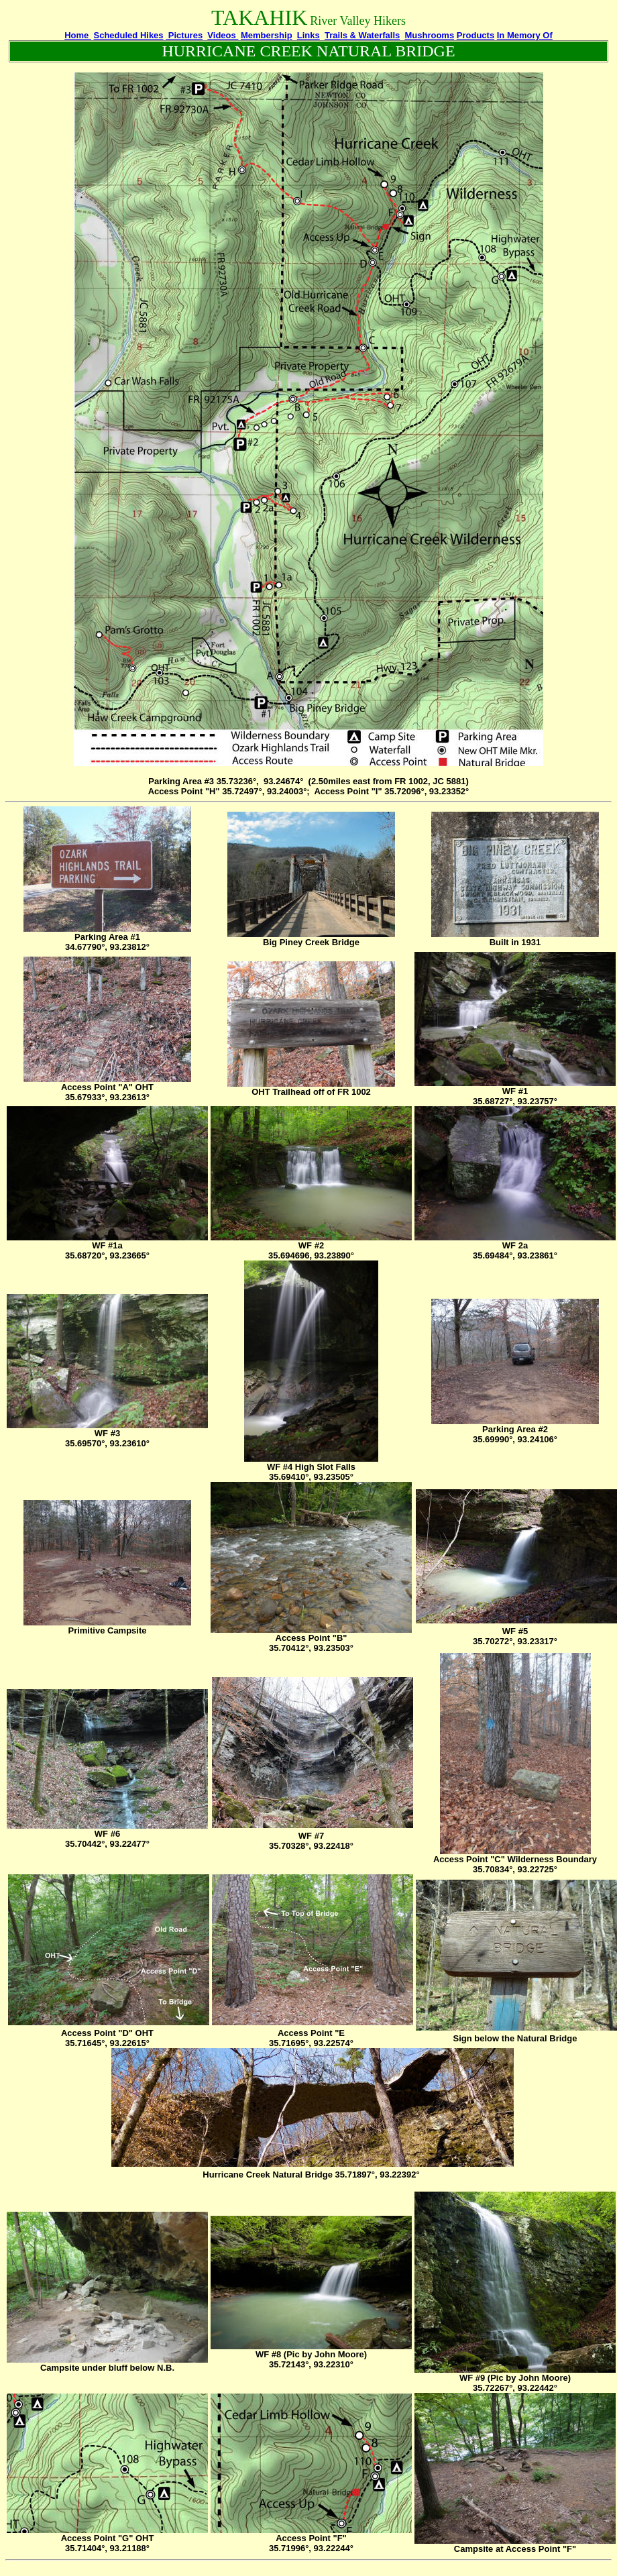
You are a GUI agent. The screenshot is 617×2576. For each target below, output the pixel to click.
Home (77, 35)
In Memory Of (525, 35)
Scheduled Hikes (129, 35)
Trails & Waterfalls (362, 35)
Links (308, 35)
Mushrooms (429, 35)
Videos (222, 35)
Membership (266, 35)
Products (475, 35)
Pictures (184, 35)
